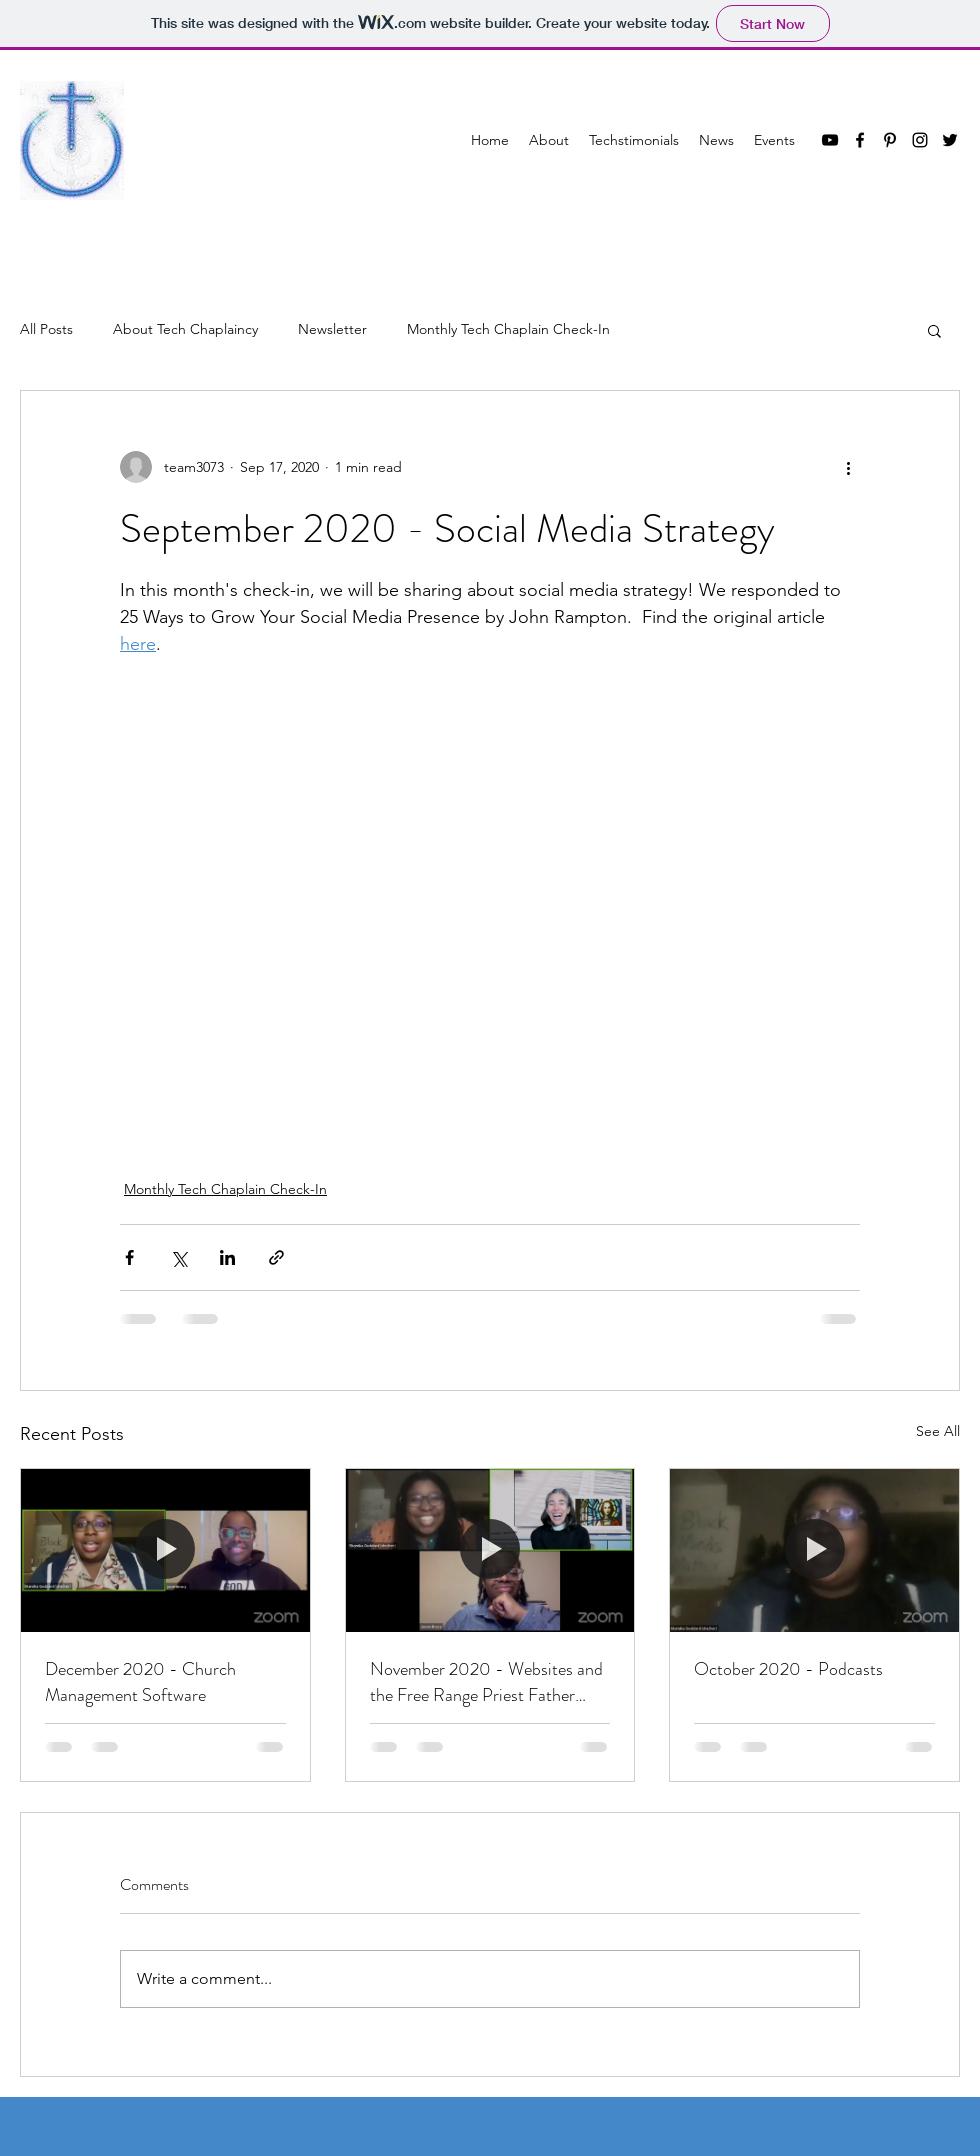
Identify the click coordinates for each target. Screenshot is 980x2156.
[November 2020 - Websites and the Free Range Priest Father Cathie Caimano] (490, 1550)
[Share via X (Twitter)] (178, 1257)
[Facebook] (860, 140)
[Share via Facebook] (129, 1257)
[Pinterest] (890, 140)
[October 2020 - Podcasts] (814, 1550)
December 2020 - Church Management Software (140, 1682)
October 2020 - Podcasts (788, 1669)
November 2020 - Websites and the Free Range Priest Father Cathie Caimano (486, 1682)
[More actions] (848, 467)
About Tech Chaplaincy (185, 329)
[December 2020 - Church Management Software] (165, 1550)
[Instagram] (920, 140)
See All (938, 1431)
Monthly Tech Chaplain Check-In (508, 329)
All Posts (46, 329)
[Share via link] (276, 1257)
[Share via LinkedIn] (227, 1257)
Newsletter (332, 329)
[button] (934, 330)
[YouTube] (830, 140)
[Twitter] (950, 140)
